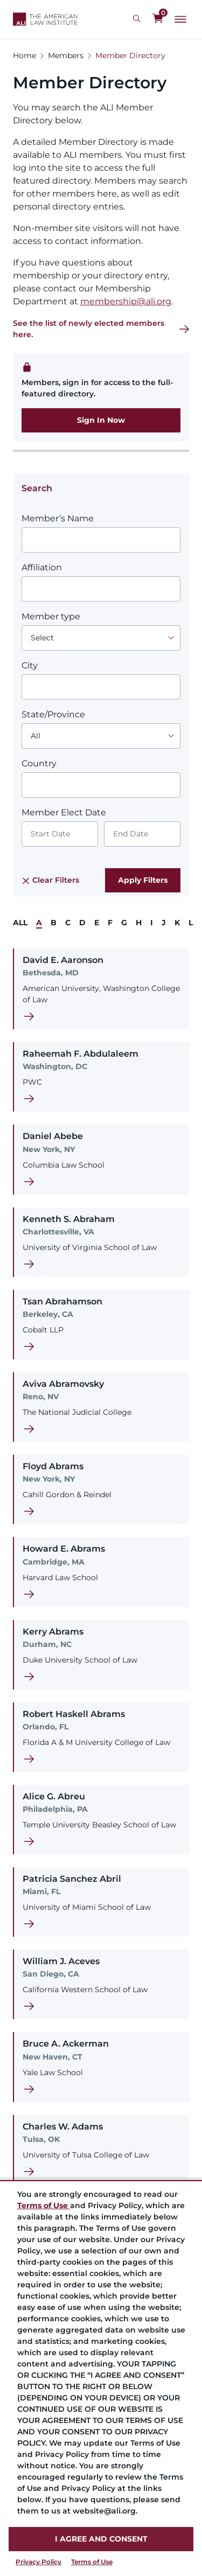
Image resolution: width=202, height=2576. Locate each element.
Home (24, 55)
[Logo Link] (45, 19)
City (30, 665)
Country (39, 763)
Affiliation (42, 567)
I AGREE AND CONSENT (101, 2539)
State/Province (53, 714)
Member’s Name (58, 518)
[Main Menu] (180, 19)
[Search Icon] (138, 18)
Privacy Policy (38, 2562)
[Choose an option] (101, 638)
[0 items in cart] (158, 18)
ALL (20, 922)
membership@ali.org (125, 301)
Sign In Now (101, 420)
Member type (51, 616)
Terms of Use (92, 2562)
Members (65, 55)
